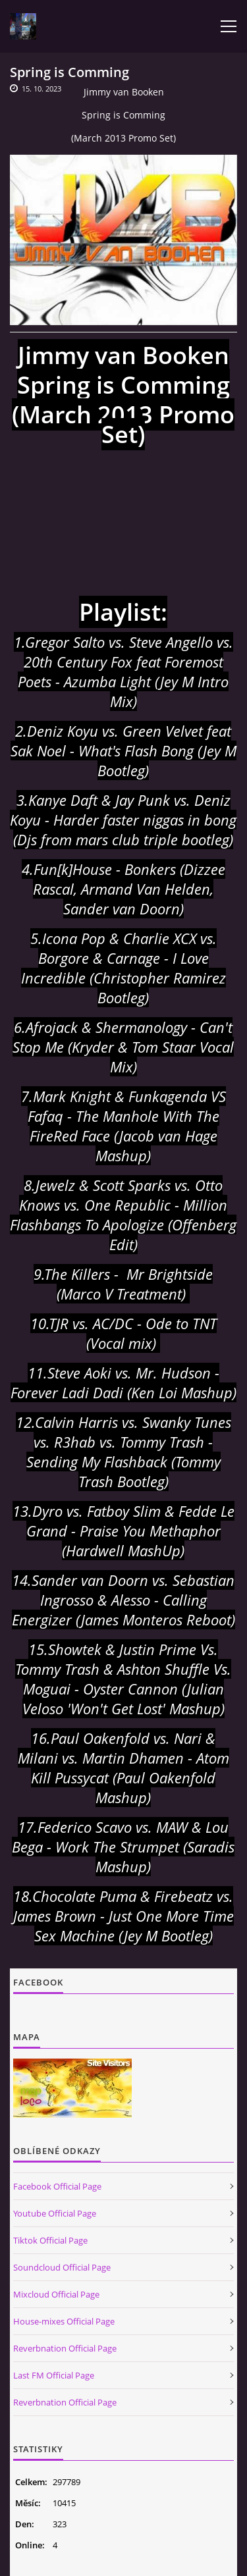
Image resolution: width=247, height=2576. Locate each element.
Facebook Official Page (57, 2186)
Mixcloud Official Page (56, 2294)
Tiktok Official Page (50, 2240)
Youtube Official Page (54, 2213)
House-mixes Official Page (64, 2321)
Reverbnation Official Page (65, 2348)
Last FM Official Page (53, 2375)
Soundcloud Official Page (62, 2267)
